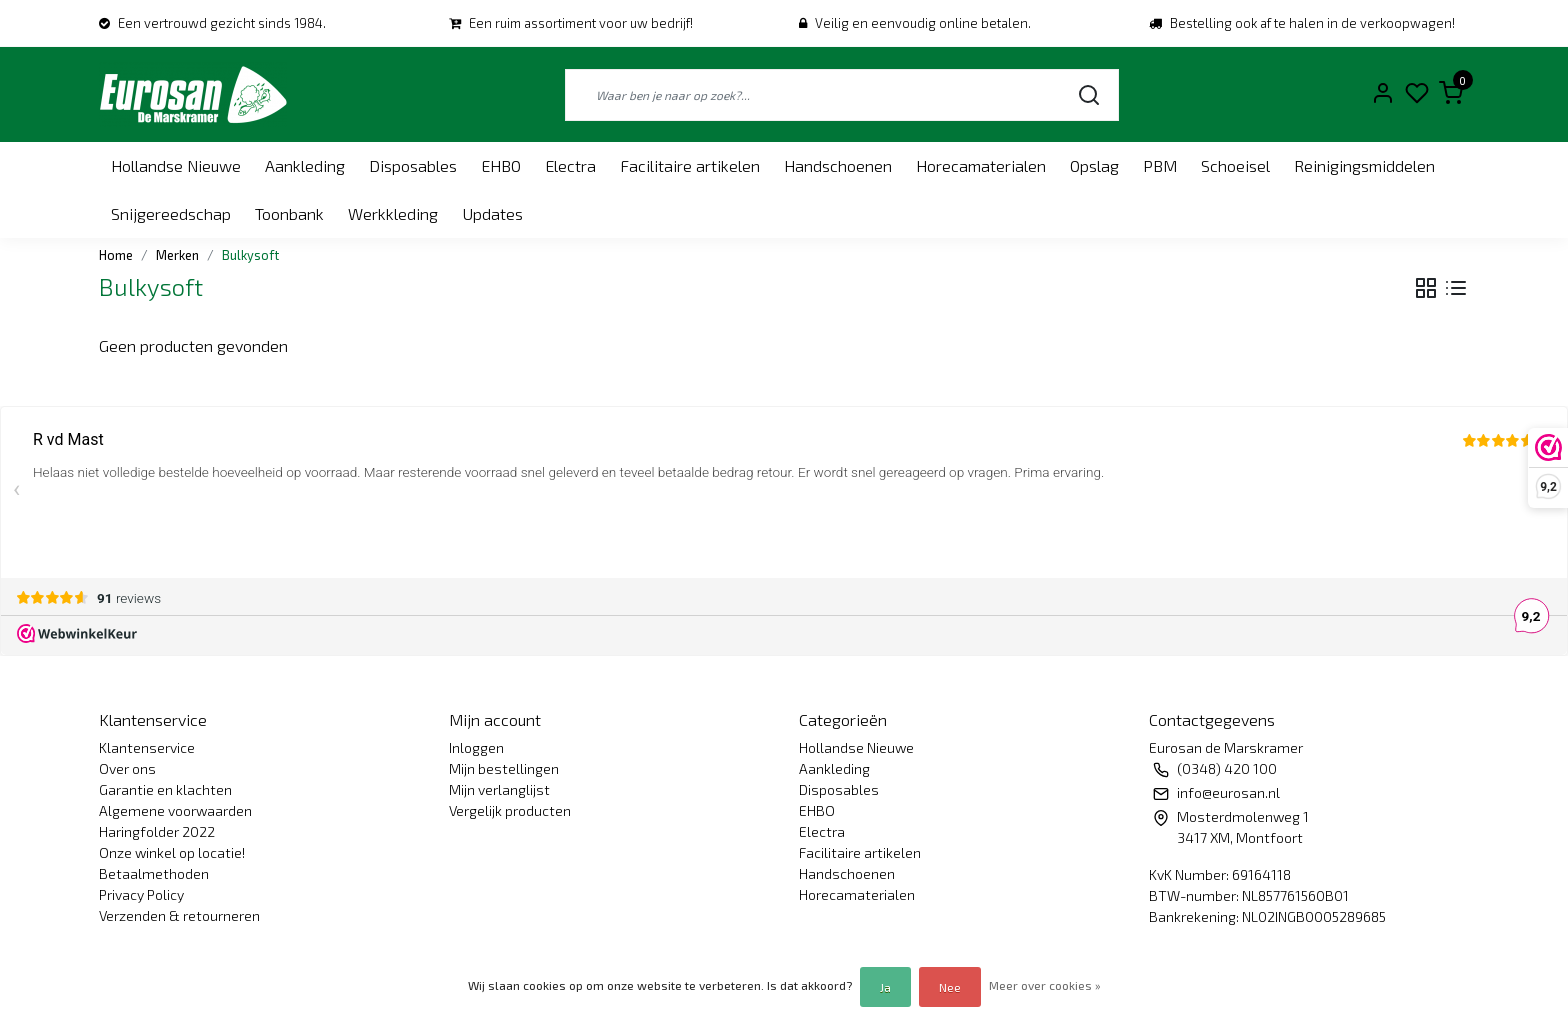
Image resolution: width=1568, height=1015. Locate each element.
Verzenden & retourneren (179, 915)
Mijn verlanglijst (499, 789)
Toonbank (289, 213)
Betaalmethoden (154, 873)
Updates (492, 213)
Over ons (127, 768)
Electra (570, 165)
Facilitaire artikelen (690, 165)
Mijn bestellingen (504, 768)
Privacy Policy (141, 894)
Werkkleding (393, 213)
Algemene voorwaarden (175, 810)
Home (116, 255)
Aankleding (305, 165)
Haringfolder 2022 (157, 831)
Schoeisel (1235, 165)
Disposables (413, 165)
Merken (177, 255)
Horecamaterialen (981, 165)
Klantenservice (147, 747)
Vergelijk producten (510, 810)
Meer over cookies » (1045, 985)
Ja (885, 987)
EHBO (501, 165)
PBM (1160, 165)
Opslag (1094, 165)
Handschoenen (838, 165)
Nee (950, 987)
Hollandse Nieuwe (176, 165)
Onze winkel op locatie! (172, 852)
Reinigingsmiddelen (1364, 165)
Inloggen (476, 747)
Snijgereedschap (171, 213)
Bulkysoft (250, 255)
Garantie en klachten (165, 789)
